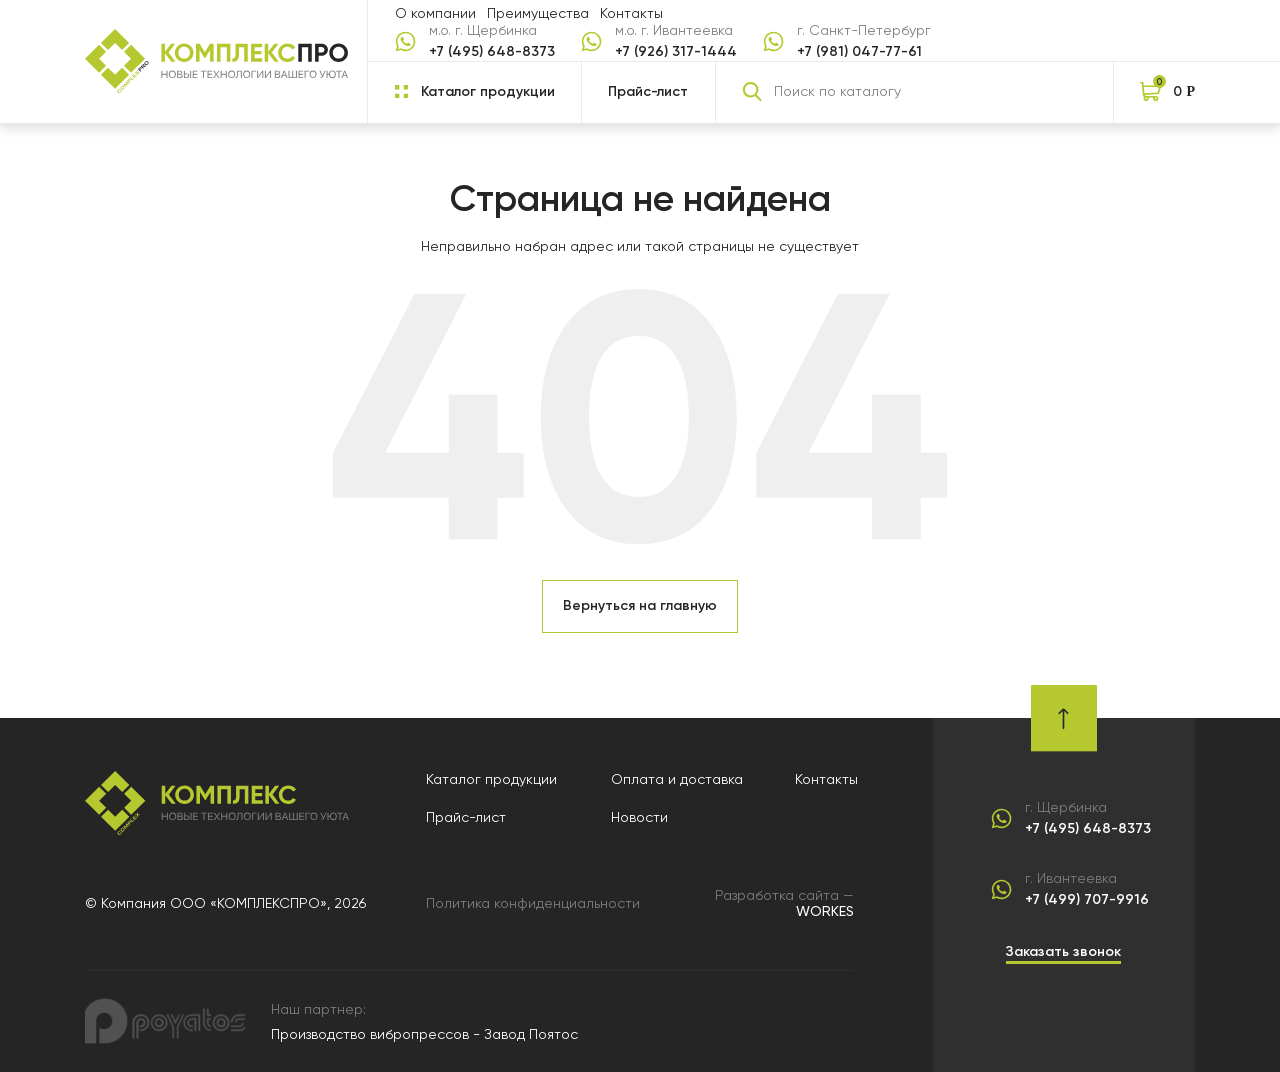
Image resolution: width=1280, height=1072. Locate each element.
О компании (435, 13)
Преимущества (538, 13)
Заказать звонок (1063, 951)
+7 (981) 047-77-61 (859, 52)
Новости (639, 817)
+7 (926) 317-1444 (676, 52)
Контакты (631, 13)
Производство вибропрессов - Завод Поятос (424, 1034)
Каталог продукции (491, 779)
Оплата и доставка (677, 779)
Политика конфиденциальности (533, 903)
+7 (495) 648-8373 (492, 52)
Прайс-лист (648, 91)
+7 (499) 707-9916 (1087, 900)
